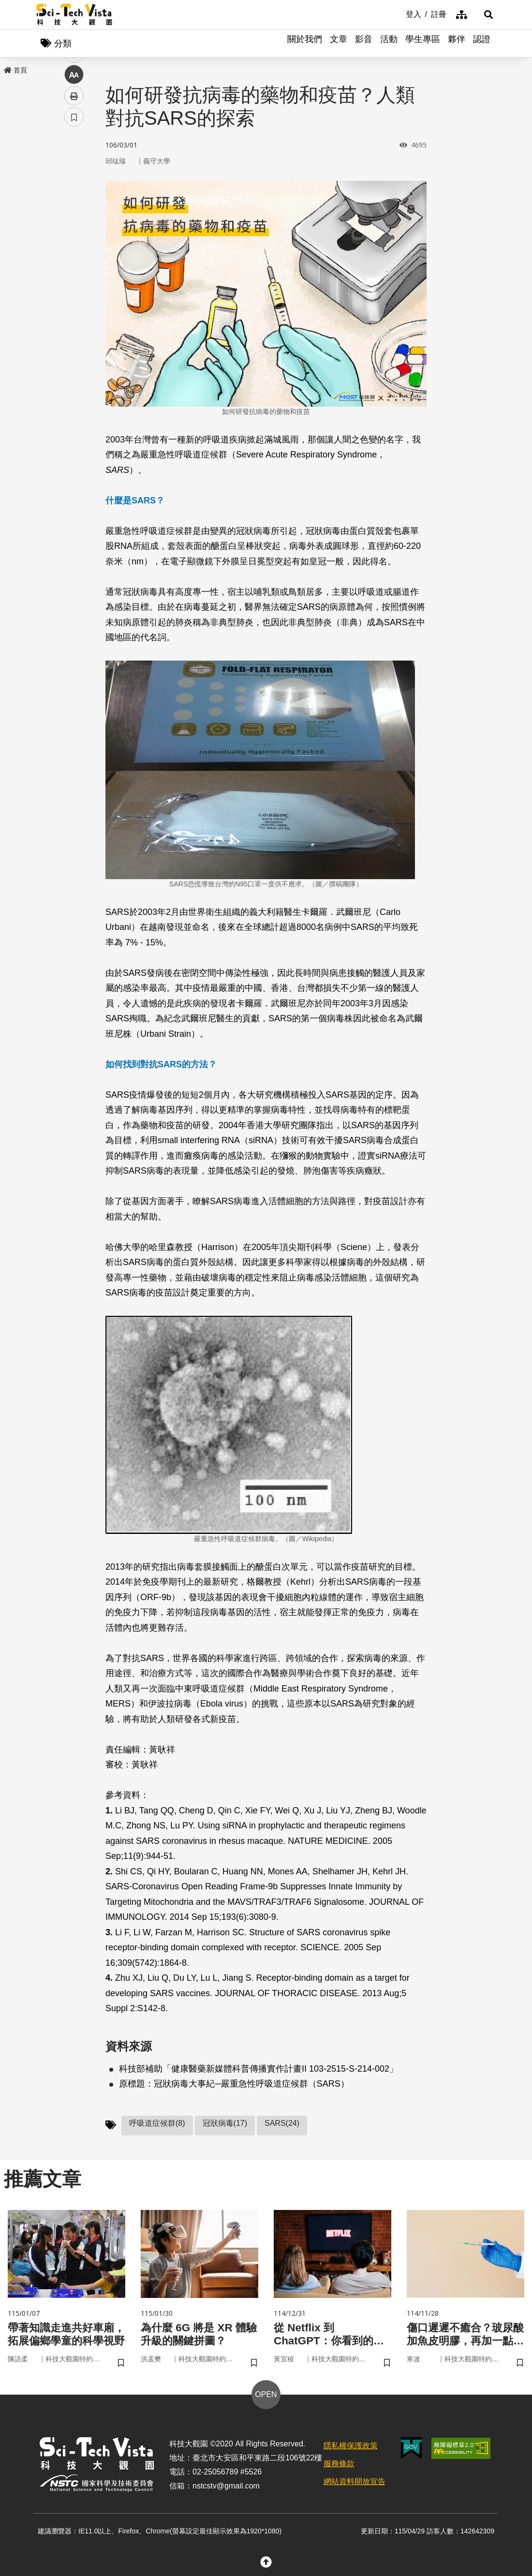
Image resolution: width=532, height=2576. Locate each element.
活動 (389, 43)
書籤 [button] (74, 291)
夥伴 (456, 43)
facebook (74, 185)
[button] (483, 14)
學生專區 (422, 43)
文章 (338, 43)
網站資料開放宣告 (354, 2484)
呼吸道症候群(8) (157, 2124)
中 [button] (74, 249)
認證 (481, 43)
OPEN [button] (266, 2397)
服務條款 (339, 2466)
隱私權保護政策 (351, 2448)
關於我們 (304, 43)
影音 (363, 43)
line (71, 227)
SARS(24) (282, 2124)
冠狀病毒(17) (225, 2124)
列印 (74, 270)
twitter (74, 206)
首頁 (15, 71)
